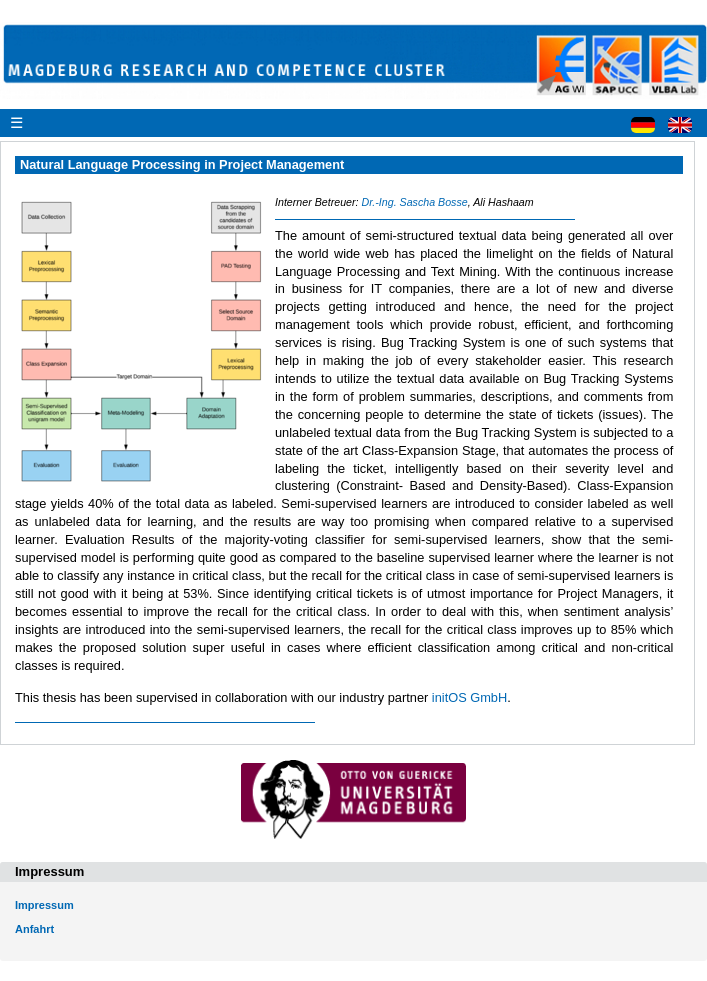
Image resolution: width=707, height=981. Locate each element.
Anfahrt (34, 929)
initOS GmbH (469, 697)
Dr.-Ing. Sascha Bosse (414, 202)
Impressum (44, 905)
